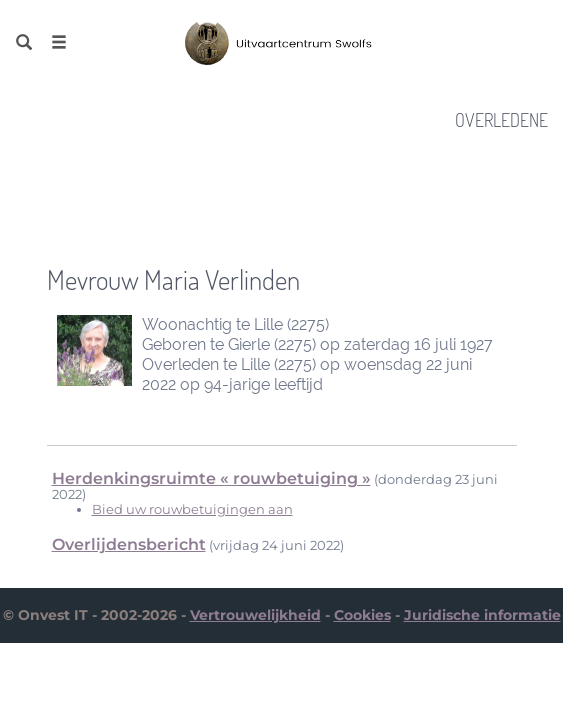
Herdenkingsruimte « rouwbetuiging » (211, 478)
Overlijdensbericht (129, 544)
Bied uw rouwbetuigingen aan (192, 509)
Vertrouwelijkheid (255, 615)
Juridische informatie (482, 615)
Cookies (362, 615)
